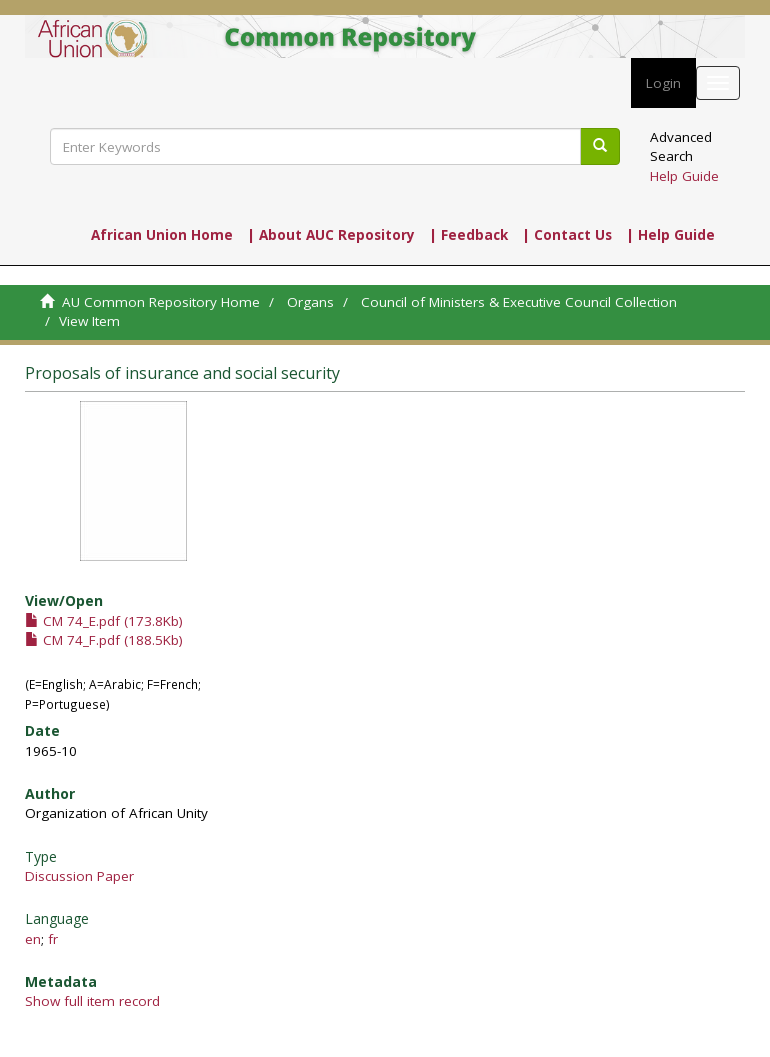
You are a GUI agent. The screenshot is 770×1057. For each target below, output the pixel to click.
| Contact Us (567, 235)
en (33, 939)
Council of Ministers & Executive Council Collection (519, 302)
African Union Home (162, 235)
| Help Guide (670, 235)
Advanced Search (681, 146)
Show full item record (92, 1001)
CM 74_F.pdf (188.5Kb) (104, 640)
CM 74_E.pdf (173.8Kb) (104, 621)
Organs (310, 302)
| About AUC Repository (331, 235)
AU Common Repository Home (161, 302)
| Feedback (468, 235)
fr (53, 939)
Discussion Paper (79, 876)
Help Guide (684, 176)
